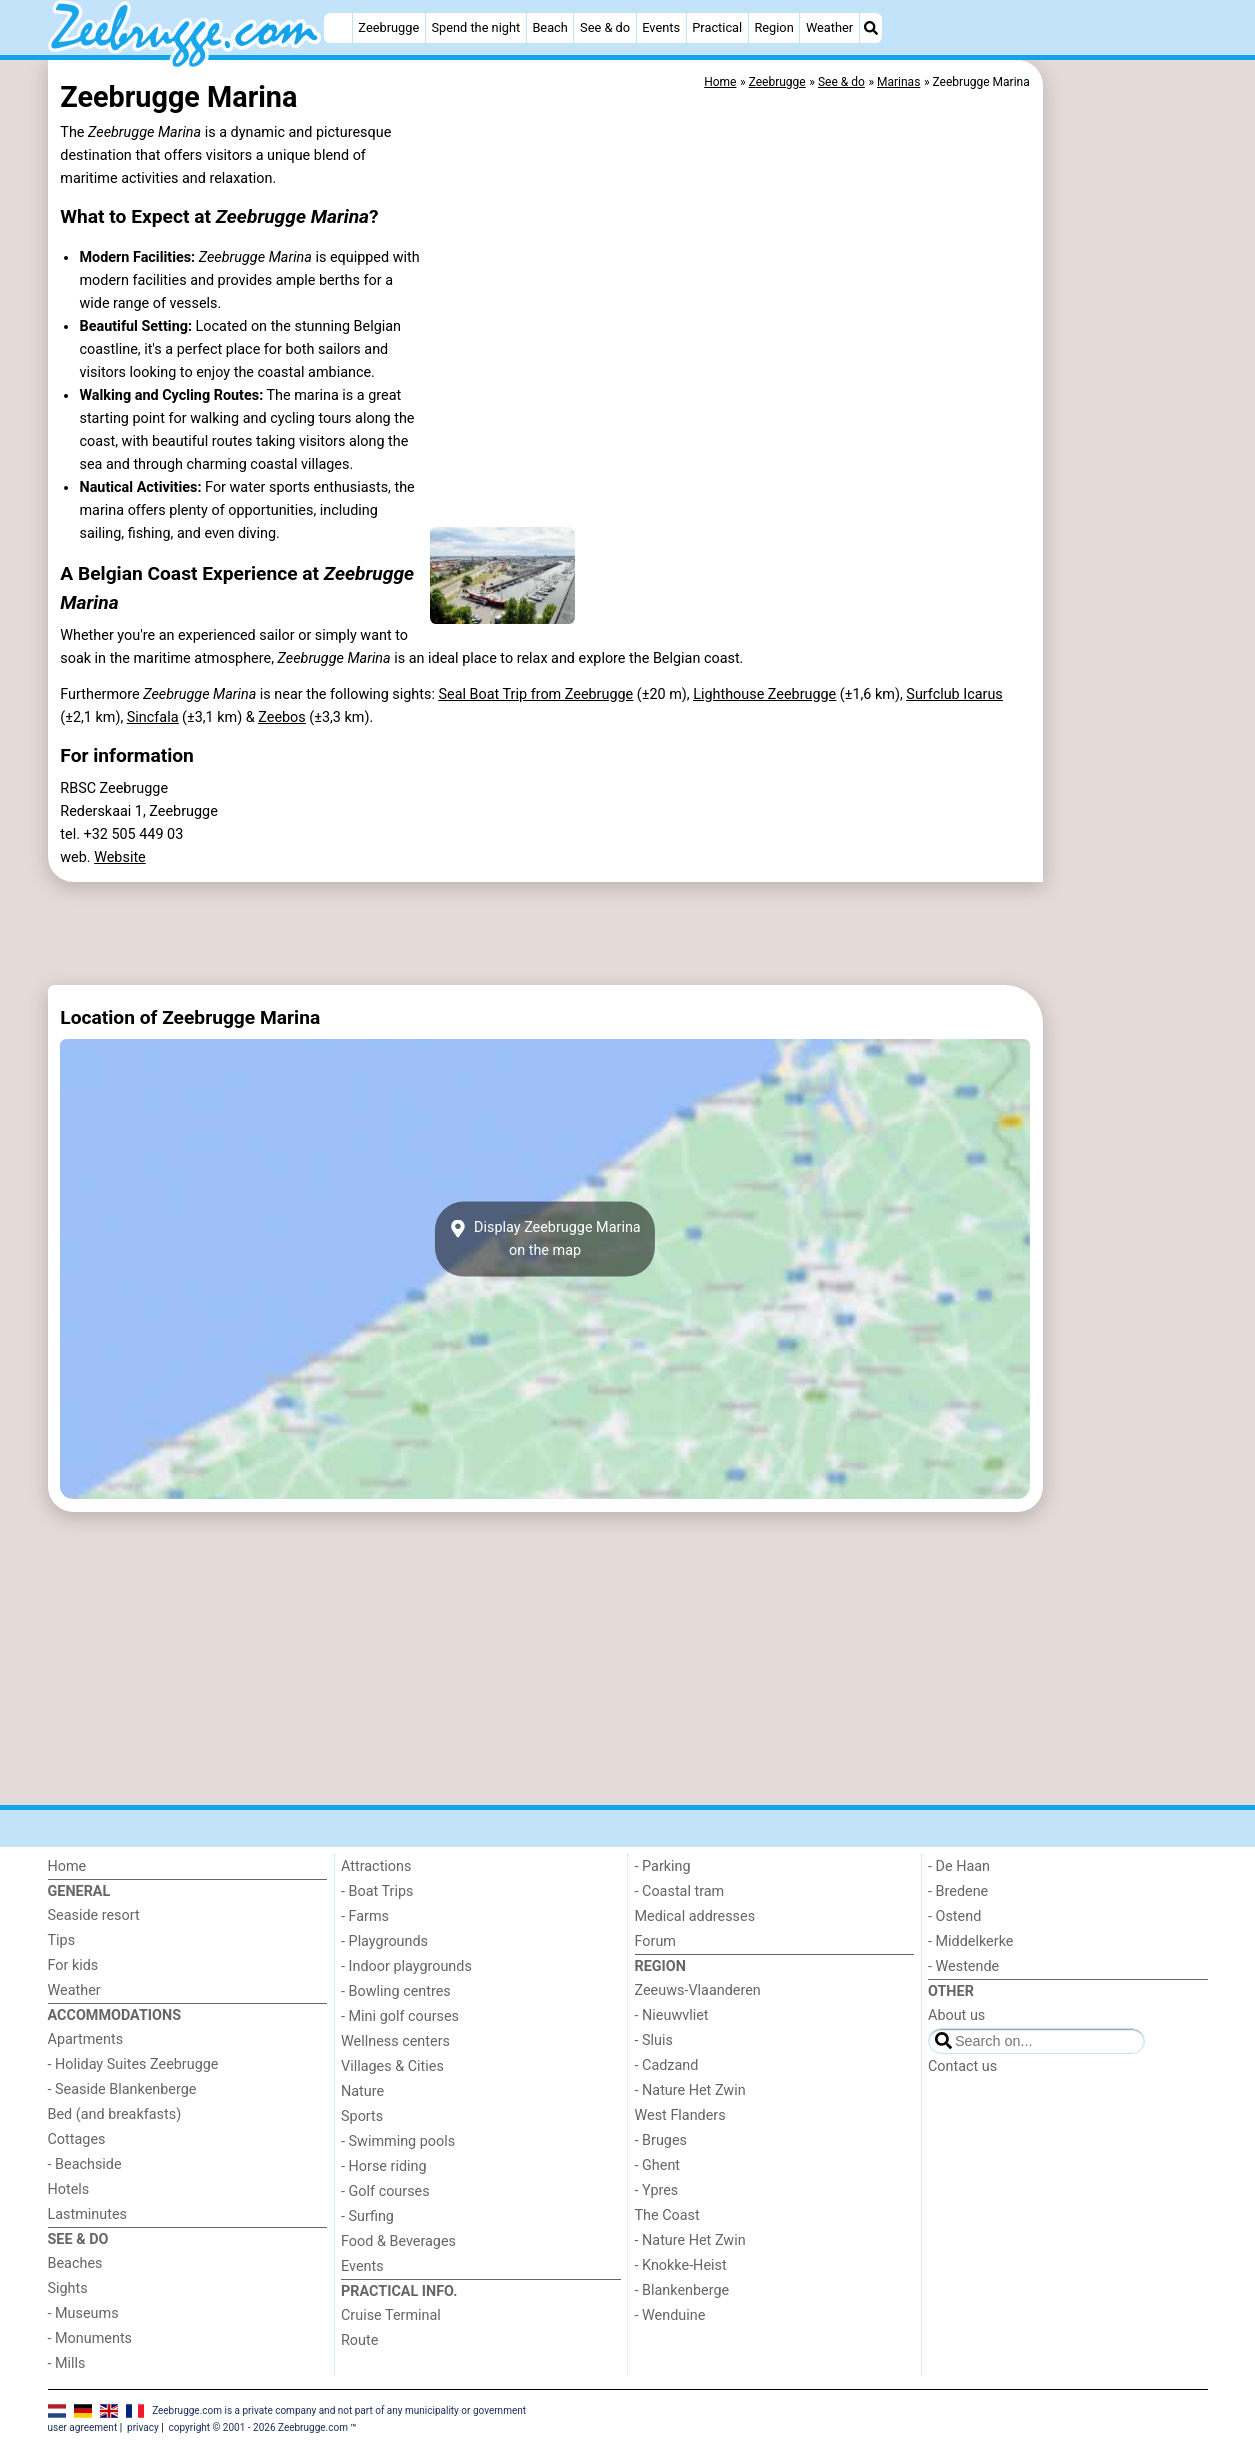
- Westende (963, 1966)
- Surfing (367, 2216)
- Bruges (661, 2140)
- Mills (67, 2363)
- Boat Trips (377, 1891)
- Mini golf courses (400, 2016)
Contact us (962, 2066)
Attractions (376, 1866)
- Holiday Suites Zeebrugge (133, 2064)
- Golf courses (385, 2191)
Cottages (77, 2139)
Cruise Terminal (391, 2315)
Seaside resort (94, 1915)
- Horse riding (384, 2166)
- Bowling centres (396, 1991)
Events (661, 27)
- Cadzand (667, 2065)
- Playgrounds (384, 1941)
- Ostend (954, 1916)
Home (67, 1866)
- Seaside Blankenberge (122, 2089)
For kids (73, 1965)
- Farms (365, 1916)
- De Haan (959, 1866)
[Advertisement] (1128, 520)
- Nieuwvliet (672, 2015)
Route (359, 2340)
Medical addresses (695, 1916)
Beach (549, 27)
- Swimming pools (398, 2141)
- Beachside (85, 2164)
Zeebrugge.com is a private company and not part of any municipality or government (339, 2410)
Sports (362, 2116)
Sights (68, 2288)
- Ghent (658, 2165)
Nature (362, 2091)
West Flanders (680, 2115)
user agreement (83, 2427)
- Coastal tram (680, 1891)
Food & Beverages (398, 2241)
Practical (717, 27)
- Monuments (90, 2338)
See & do (605, 27)
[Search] (871, 28)
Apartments (86, 2039)
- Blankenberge (682, 2290)
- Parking (663, 1866)
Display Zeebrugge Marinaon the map (544, 1239)
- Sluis (654, 2040)
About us (956, 2015)
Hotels (69, 2189)
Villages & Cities (392, 2066)
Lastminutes (87, 2214)
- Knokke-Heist (681, 2265)
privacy (143, 2427)
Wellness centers (395, 2041)
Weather (829, 27)
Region (773, 27)
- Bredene (958, 1891)
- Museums (83, 2313)
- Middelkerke (970, 1941)
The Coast (667, 2215)
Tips (62, 1940)
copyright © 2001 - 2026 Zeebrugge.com (258, 2427)
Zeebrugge (388, 27)
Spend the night (475, 27)
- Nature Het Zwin (690, 2090)
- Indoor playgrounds (406, 1966)
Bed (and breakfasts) (115, 2114)
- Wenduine (670, 2315)
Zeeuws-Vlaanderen (698, 1990)
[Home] (338, 28)
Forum (655, 1941)
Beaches (75, 2263)
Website (120, 857)
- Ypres (657, 2190)
